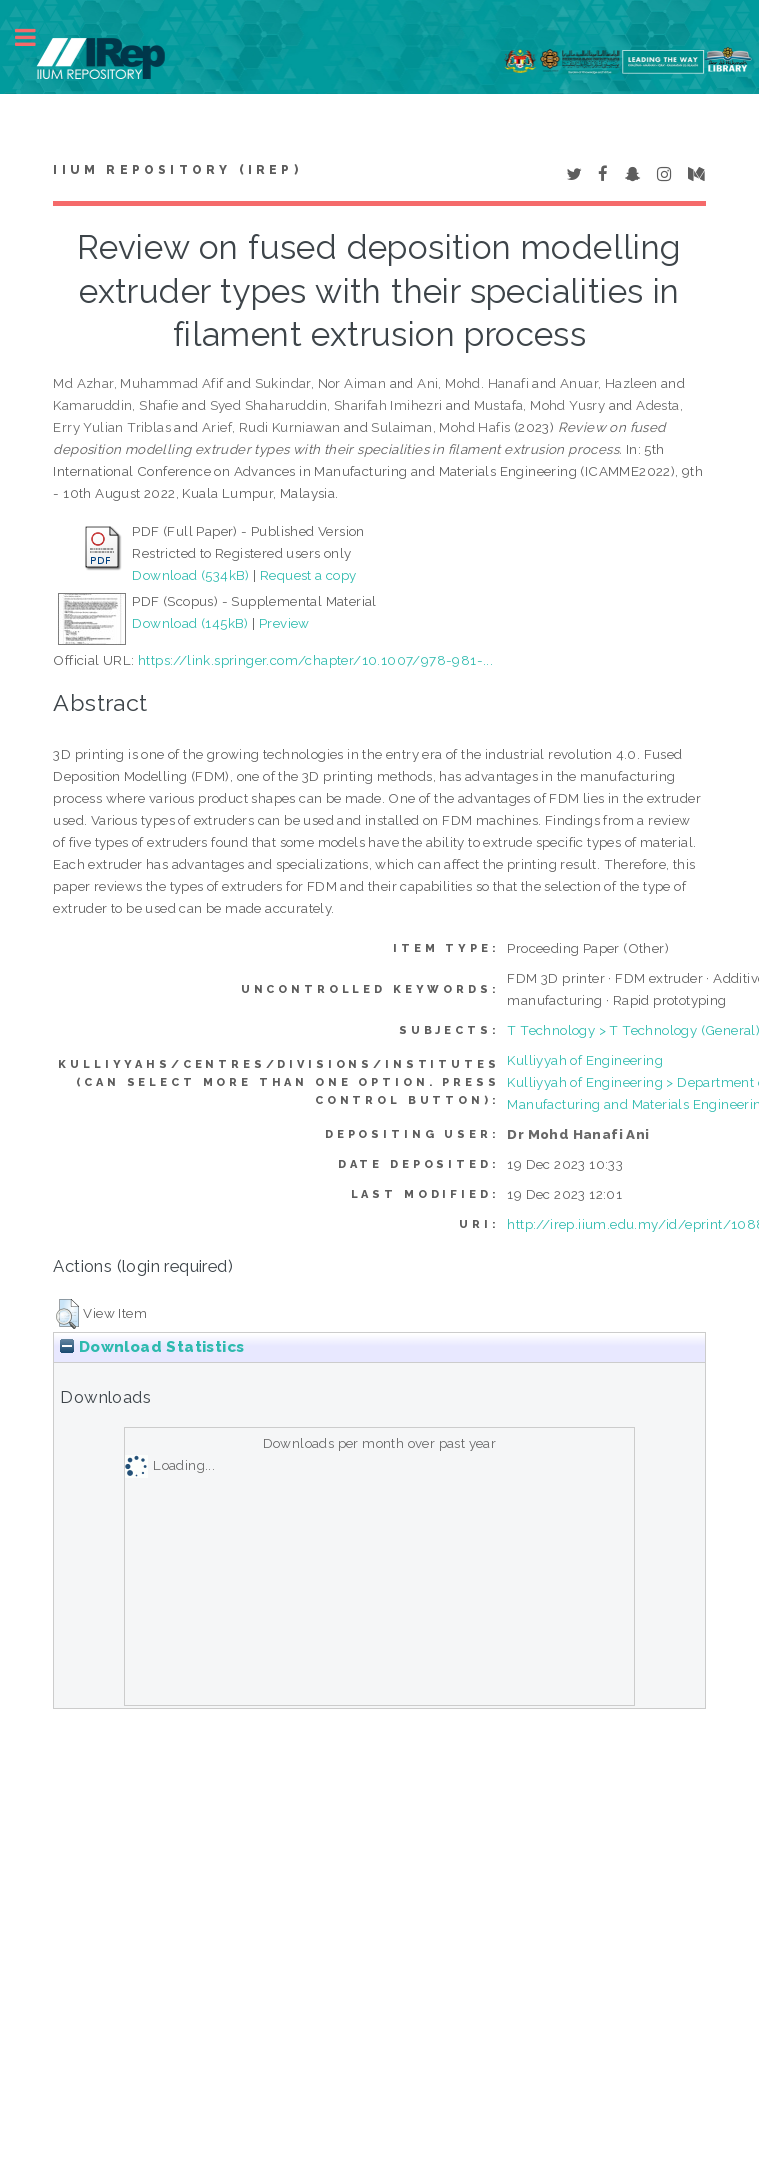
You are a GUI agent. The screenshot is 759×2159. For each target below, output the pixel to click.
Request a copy (308, 575)
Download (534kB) (190, 575)
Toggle (36, 37)
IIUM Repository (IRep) (177, 170)
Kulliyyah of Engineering (585, 1060)
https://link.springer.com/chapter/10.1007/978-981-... (315, 660)
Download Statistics (152, 1347)
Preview (284, 623)
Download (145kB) (190, 623)
